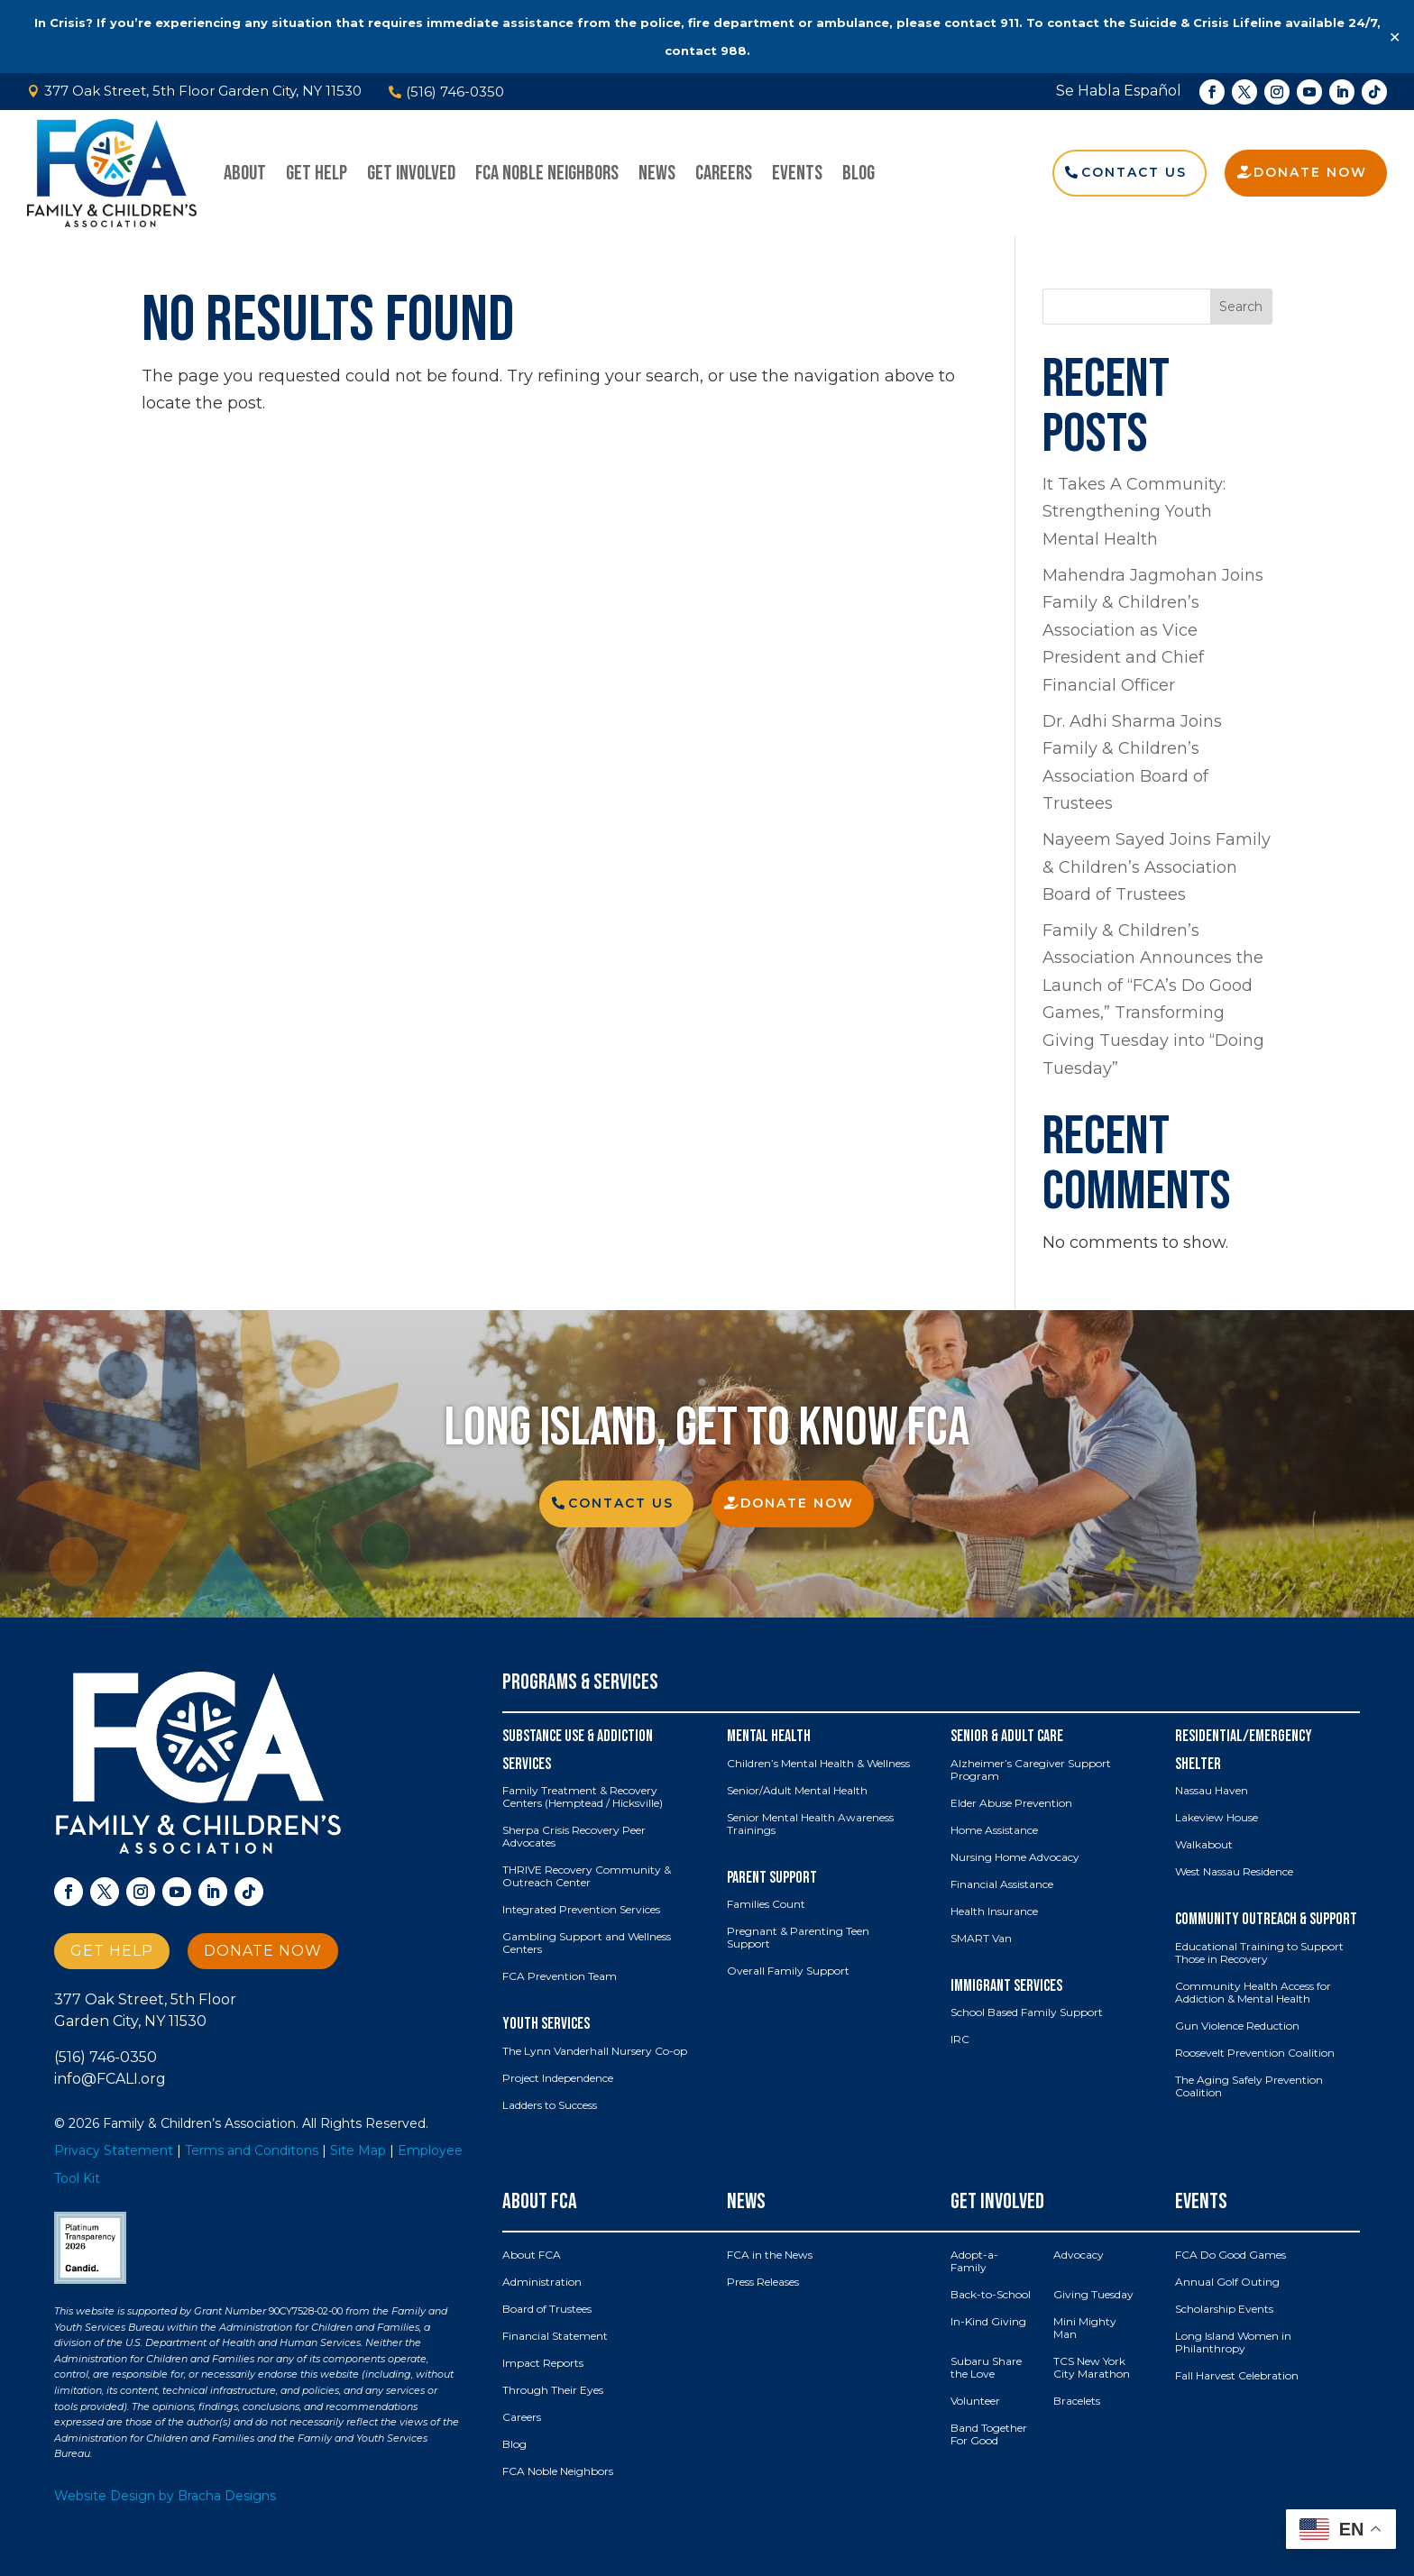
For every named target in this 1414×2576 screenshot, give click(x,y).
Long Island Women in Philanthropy (1233, 2342)
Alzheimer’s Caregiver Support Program (1030, 1770)
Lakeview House (1216, 1817)
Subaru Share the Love (986, 2367)
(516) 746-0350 (105, 2057)
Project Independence (557, 2078)
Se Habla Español (1118, 90)
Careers (723, 173)
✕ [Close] (1394, 36)
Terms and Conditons (251, 2150)
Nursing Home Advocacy (1014, 1857)
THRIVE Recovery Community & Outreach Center (586, 1876)
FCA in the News (770, 2255)
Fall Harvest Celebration (1237, 2376)
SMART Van (981, 1938)
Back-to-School (990, 2294)
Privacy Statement (113, 2150)
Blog (858, 173)
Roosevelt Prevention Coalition (1255, 2053)
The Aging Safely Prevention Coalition (1249, 2086)
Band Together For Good (988, 2434)
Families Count (766, 1904)
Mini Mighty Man (1084, 2328)
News (656, 173)
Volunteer (975, 2401)
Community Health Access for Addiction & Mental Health (1253, 1992)
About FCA (531, 2255)
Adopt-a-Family (974, 2261)
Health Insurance (994, 1911)
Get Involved (411, 173)
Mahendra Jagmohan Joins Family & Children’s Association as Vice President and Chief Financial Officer (1152, 630)
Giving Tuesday (1093, 2294)
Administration (542, 2282)
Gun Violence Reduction (1237, 2026)
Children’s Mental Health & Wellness (818, 1763)
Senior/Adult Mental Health (797, 1790)
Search (1240, 306)
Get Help (316, 173)
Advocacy (1078, 2255)
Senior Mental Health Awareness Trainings (810, 1824)
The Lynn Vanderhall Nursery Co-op (594, 2051)
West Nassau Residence (1234, 1872)
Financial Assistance (1001, 1884)
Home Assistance (994, 1830)
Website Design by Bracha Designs (165, 2496)
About (245, 173)
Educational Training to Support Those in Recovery (1259, 1953)
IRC (959, 2039)
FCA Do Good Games (1230, 2255)
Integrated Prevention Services (581, 1909)
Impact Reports (542, 2363)
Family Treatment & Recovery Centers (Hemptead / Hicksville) (582, 1797)
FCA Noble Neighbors (547, 173)
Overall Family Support (788, 1971)
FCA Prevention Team (559, 1976)
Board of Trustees (547, 2309)
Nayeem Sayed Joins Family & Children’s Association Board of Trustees (1156, 867)
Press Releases (763, 2282)
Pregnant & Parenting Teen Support (798, 1937)
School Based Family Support (1026, 2012)
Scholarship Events (1224, 2309)
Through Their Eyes (552, 2390)
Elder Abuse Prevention (1011, 1803)
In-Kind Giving (988, 2321)
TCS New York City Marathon (1091, 2367)
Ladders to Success (549, 2105)
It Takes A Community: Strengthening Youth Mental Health (1134, 511)
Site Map (358, 2150)
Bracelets (1076, 2401)
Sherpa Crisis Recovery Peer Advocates (574, 1836)
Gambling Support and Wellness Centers (586, 1943)
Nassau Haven (1211, 1790)
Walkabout (1204, 1844)
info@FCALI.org (110, 2078)
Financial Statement (555, 2336)
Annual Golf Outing (1227, 2282)
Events (797, 173)
